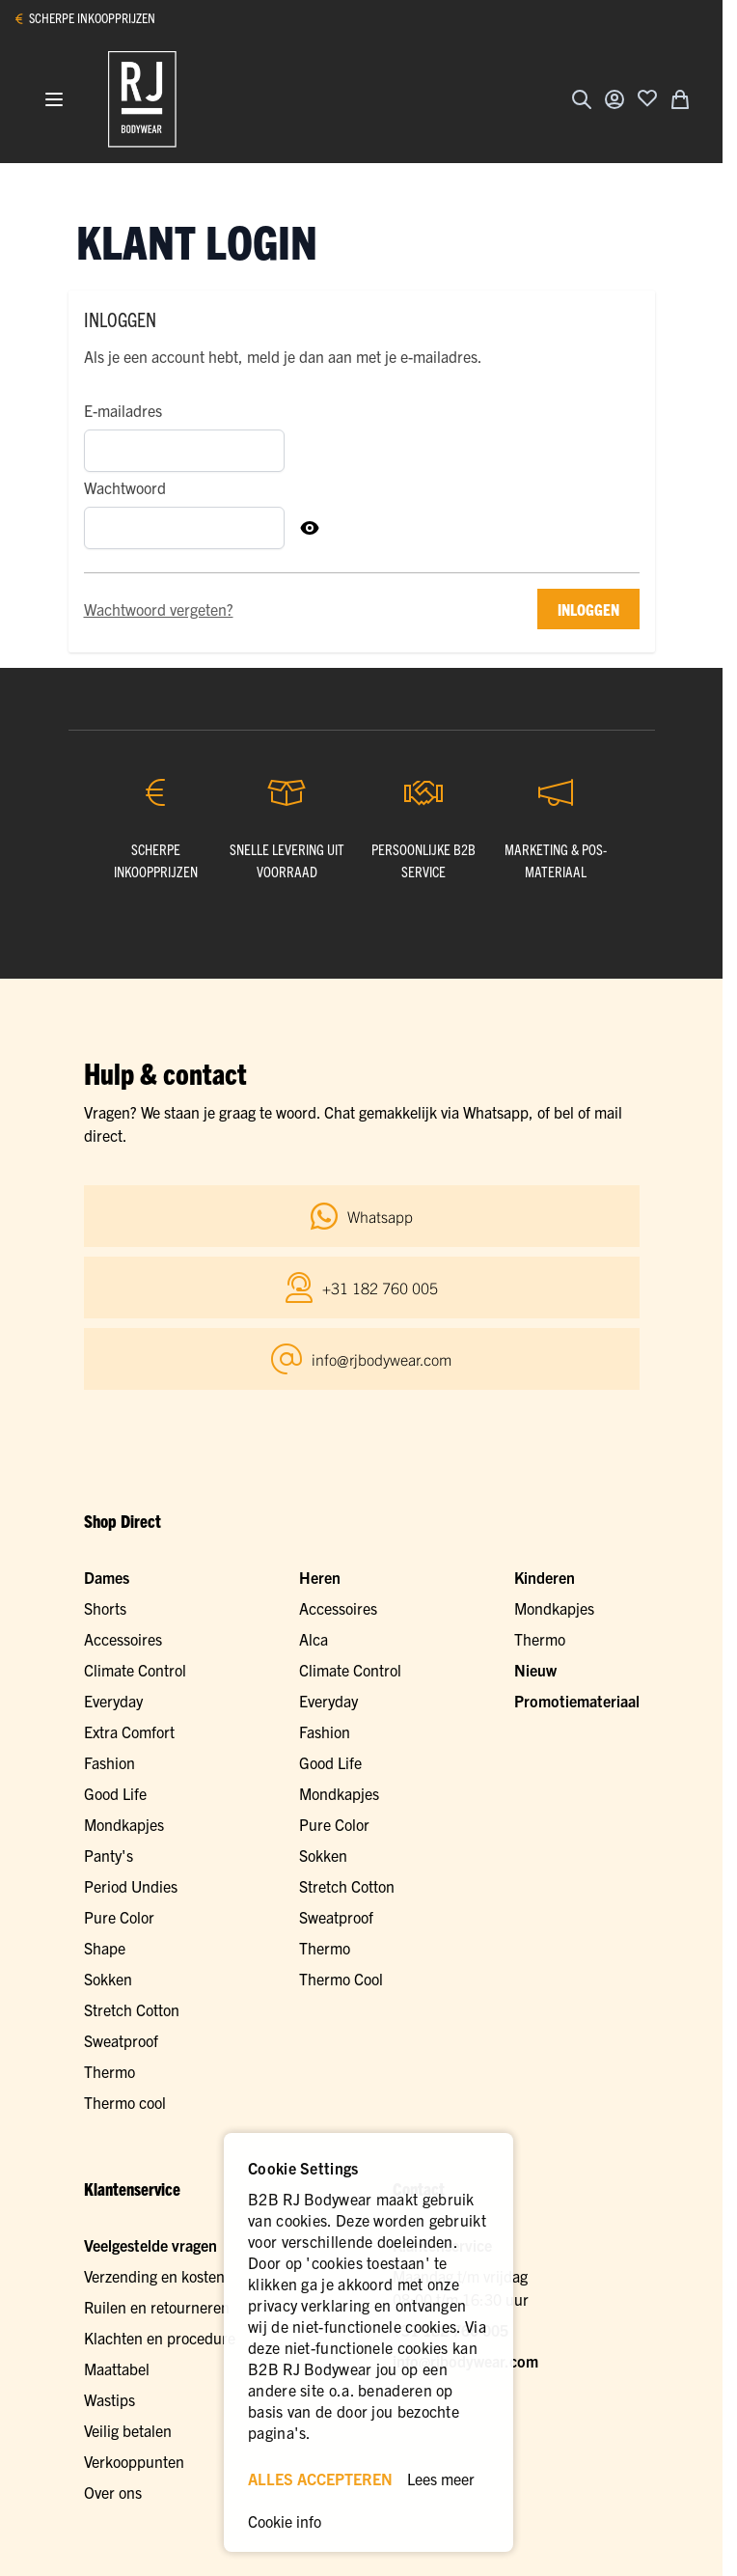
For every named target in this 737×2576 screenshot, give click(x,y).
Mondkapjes (124, 1824)
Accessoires (123, 1638)
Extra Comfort (129, 1731)
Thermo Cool (341, 1978)
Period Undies (130, 1886)
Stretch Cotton (131, 2009)
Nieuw (535, 1669)
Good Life (115, 1793)
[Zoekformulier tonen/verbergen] (581, 99)
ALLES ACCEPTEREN (320, 2478)
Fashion (109, 1762)
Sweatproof (121, 2040)
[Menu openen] (54, 99)
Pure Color (119, 1916)
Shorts (105, 1608)
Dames (106, 1577)
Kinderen (544, 1577)
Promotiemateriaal (577, 1700)
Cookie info (284, 2521)
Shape (104, 1947)
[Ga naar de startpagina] (142, 99)
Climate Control (135, 1669)
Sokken (108, 1978)
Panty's (108, 1855)
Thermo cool (125, 2102)
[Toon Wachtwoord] (310, 528)
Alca (313, 1638)
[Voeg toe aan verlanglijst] (647, 97)
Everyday (113, 1700)
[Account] (614, 99)
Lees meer (441, 2478)
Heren (320, 1577)
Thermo (109, 2071)
